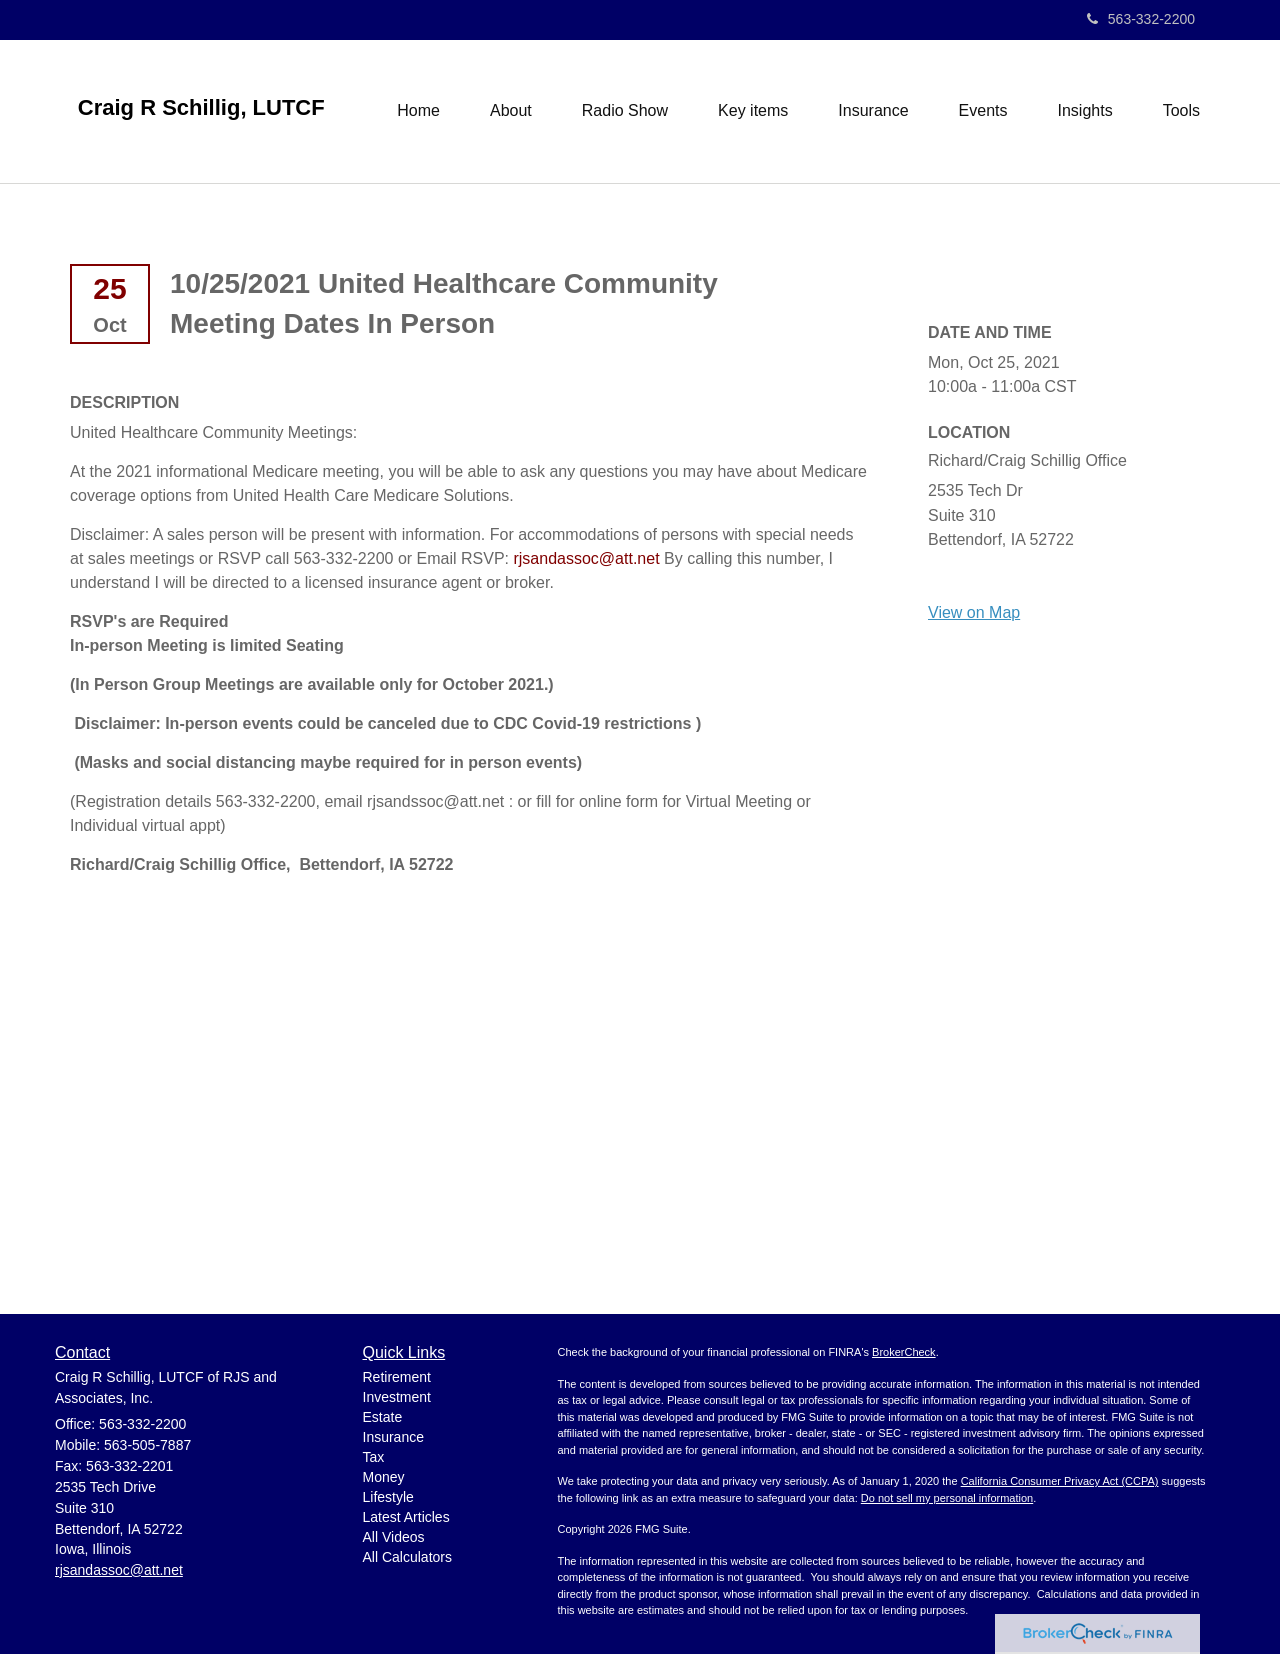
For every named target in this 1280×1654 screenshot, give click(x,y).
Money (384, 1477)
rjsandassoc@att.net (586, 558)
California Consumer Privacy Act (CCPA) (1060, 1481)
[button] (511, 111)
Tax (374, 1457)
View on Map (974, 612)
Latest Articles (406, 1517)
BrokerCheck (904, 1352)
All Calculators (407, 1557)
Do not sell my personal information (947, 1498)
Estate (383, 1417)
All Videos (394, 1537)
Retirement (397, 1377)
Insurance (393, 1437)
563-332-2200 (1141, 19)
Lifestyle (388, 1497)
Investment (397, 1397)
